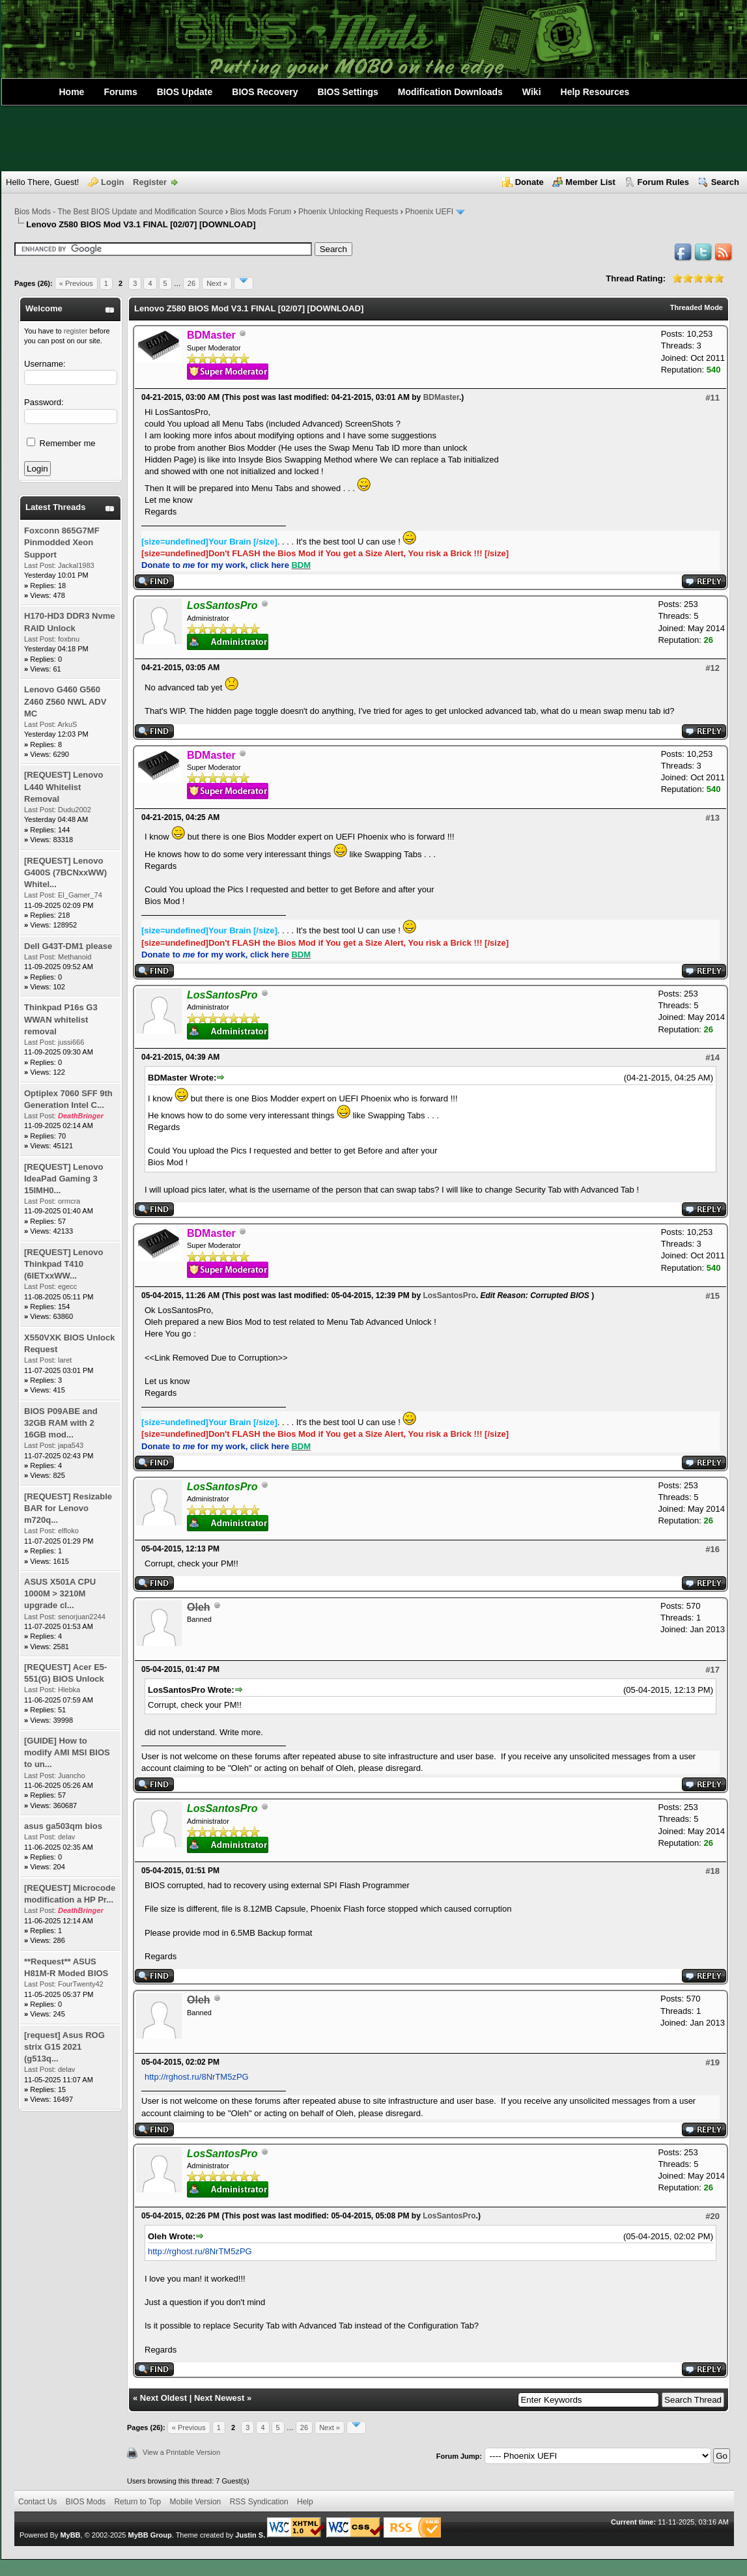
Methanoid (74, 957)
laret (65, 1360)
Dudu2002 (74, 810)
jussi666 (71, 1042)
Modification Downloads (450, 92)
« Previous (76, 283)
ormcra (69, 1201)
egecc (67, 1286)
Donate (529, 182)
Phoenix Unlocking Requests (348, 211)
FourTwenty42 (81, 1984)
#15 (712, 1296)
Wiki (531, 92)
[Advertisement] (374, 138)
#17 (712, 1670)
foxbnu (68, 639)
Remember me (61, 443)
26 (191, 283)
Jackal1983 (76, 565)
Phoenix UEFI (429, 211)
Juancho (71, 1775)
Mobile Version (195, 2501)
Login (112, 182)
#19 (712, 2062)
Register (150, 182)
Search (725, 182)
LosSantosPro (449, 1295)
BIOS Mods (86, 2501)
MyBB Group (149, 2535)
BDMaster (441, 397)
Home (72, 92)
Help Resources (595, 92)
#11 (712, 398)
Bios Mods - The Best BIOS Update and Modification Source (118, 211)
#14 (712, 1057)
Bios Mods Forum (260, 211)
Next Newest (219, 2398)
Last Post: (40, 565)
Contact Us (37, 2501)
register (76, 331)
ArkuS (67, 724)
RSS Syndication (259, 2501)
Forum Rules (663, 182)
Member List (590, 182)
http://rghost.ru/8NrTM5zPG (197, 2077)
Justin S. (250, 2535)
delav (66, 1837)
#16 (712, 1549)
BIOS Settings (348, 92)
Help (305, 2501)
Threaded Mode (696, 307)
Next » (216, 283)
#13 (712, 818)
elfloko (68, 1531)
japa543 (70, 1445)
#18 (712, 1871)
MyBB (70, 2535)
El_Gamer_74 (80, 895)
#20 (712, 2216)
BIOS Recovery (265, 92)
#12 (712, 668)
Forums (120, 92)
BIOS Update (185, 92)
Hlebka (69, 1689)
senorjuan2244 (82, 1617)
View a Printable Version (181, 2452)
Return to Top (137, 2501)
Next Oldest (163, 2398)
